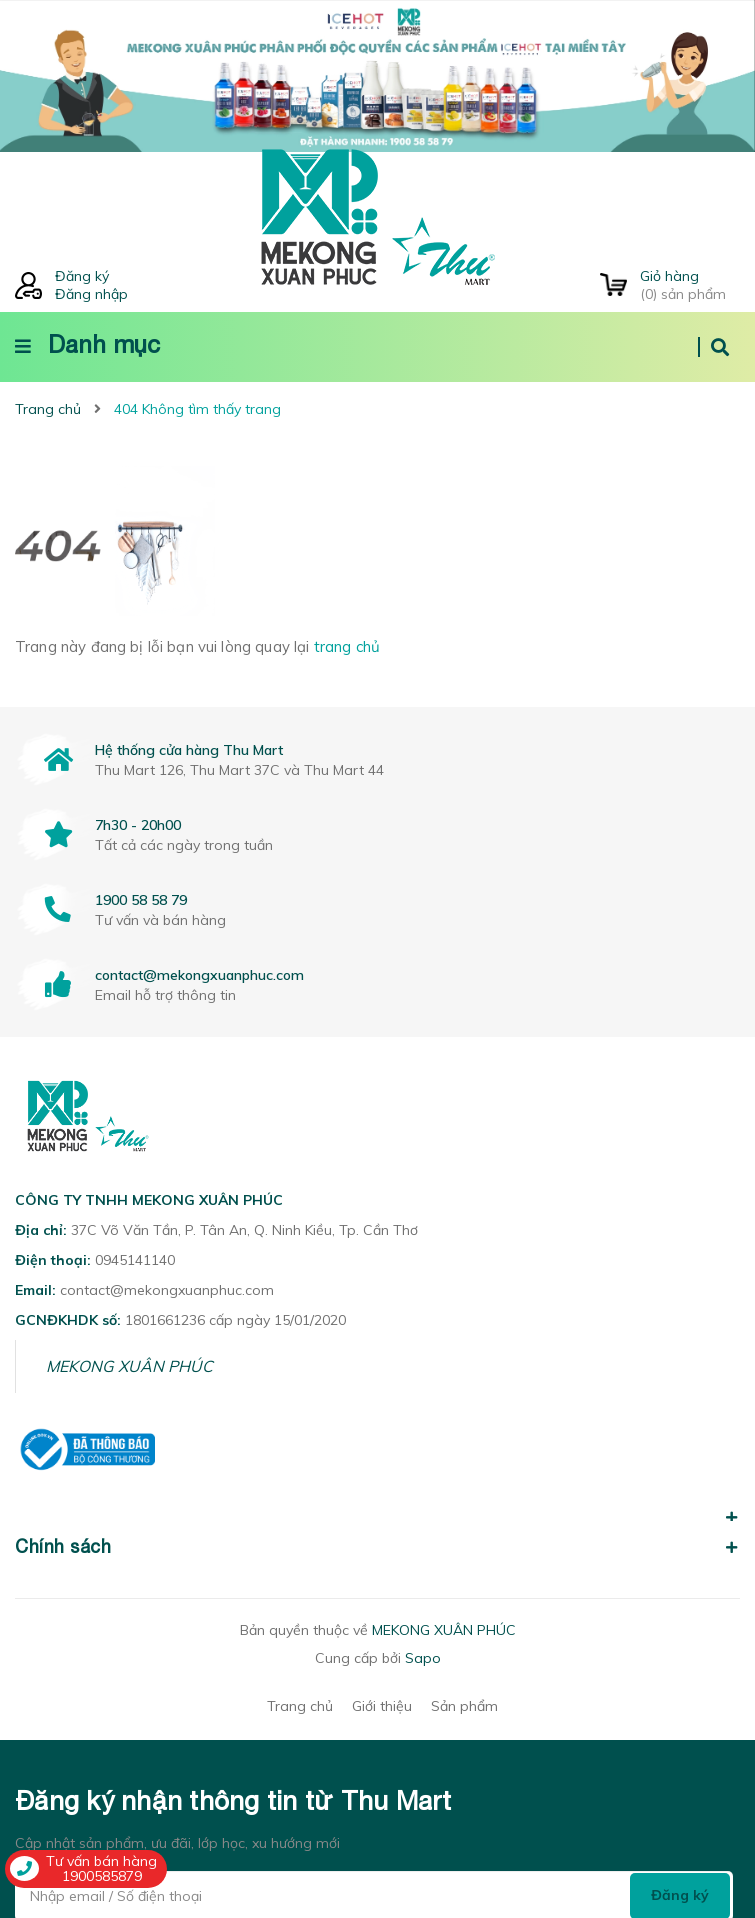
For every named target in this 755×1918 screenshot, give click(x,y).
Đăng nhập (91, 294)
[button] (377, 1506)
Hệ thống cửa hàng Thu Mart (189, 750)
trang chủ (347, 646)
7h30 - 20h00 (138, 825)
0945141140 (135, 1260)
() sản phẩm (690, 285)
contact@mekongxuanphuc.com (199, 975)
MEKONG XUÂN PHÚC (129, 1366)
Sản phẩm (464, 1706)
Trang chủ (300, 1706)
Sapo (423, 1658)
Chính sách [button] (377, 1546)
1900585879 (102, 1876)
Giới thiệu (382, 1706)
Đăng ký (82, 276)
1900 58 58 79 (141, 900)
